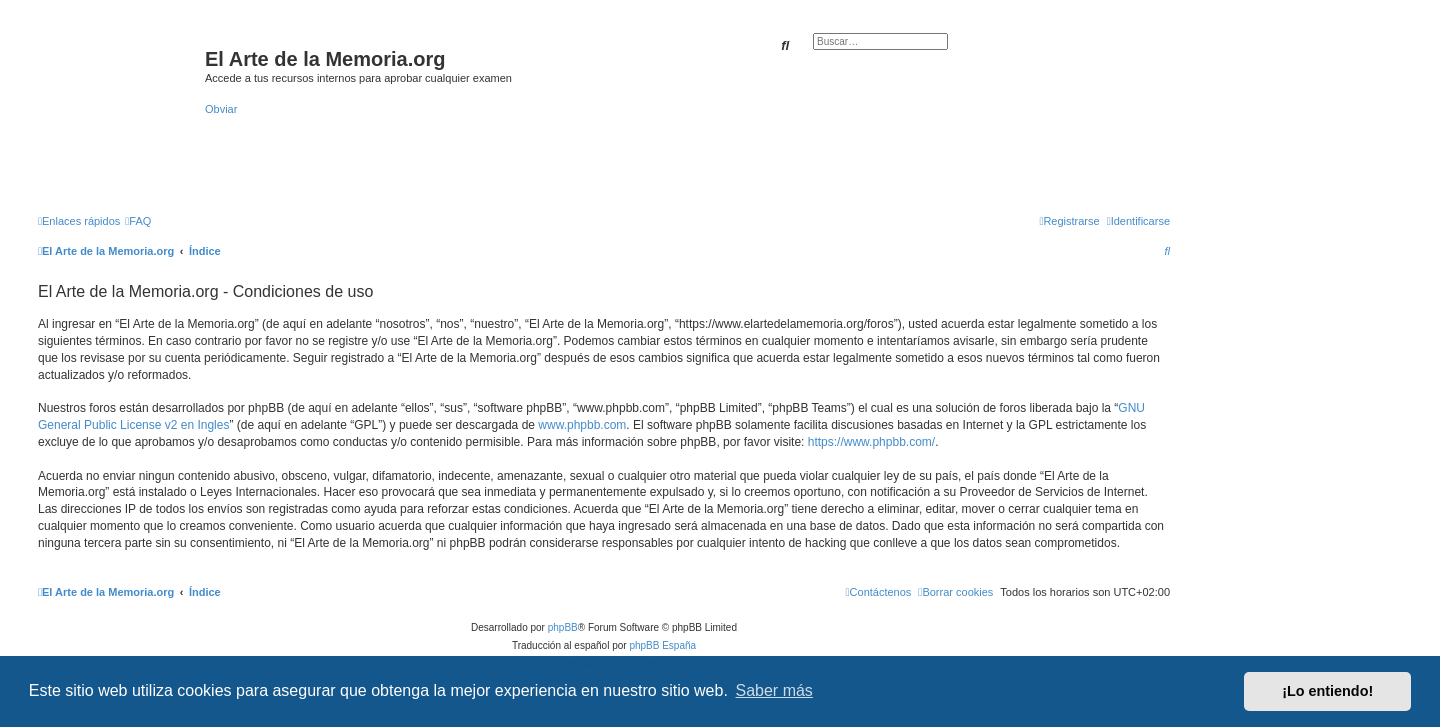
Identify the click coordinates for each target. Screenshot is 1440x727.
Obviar (221, 109)
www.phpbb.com (582, 425)
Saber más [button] (774, 690)
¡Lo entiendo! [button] (1327, 691)
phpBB (563, 627)
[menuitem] (138, 221)
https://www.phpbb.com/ (871, 442)
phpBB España (662, 645)
